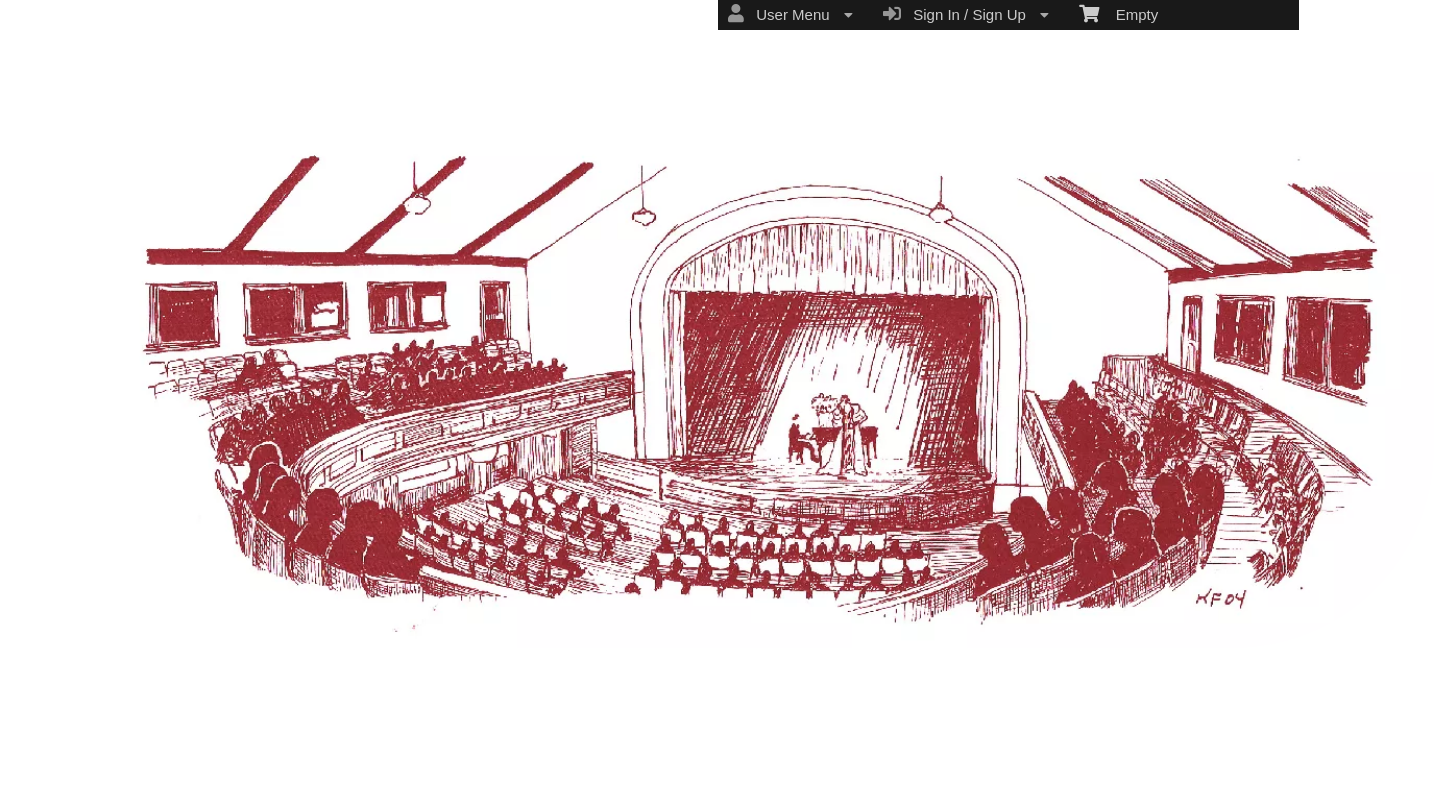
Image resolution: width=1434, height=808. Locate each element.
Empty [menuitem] (1118, 13)
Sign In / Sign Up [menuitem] (966, 14)
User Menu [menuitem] (790, 14)
